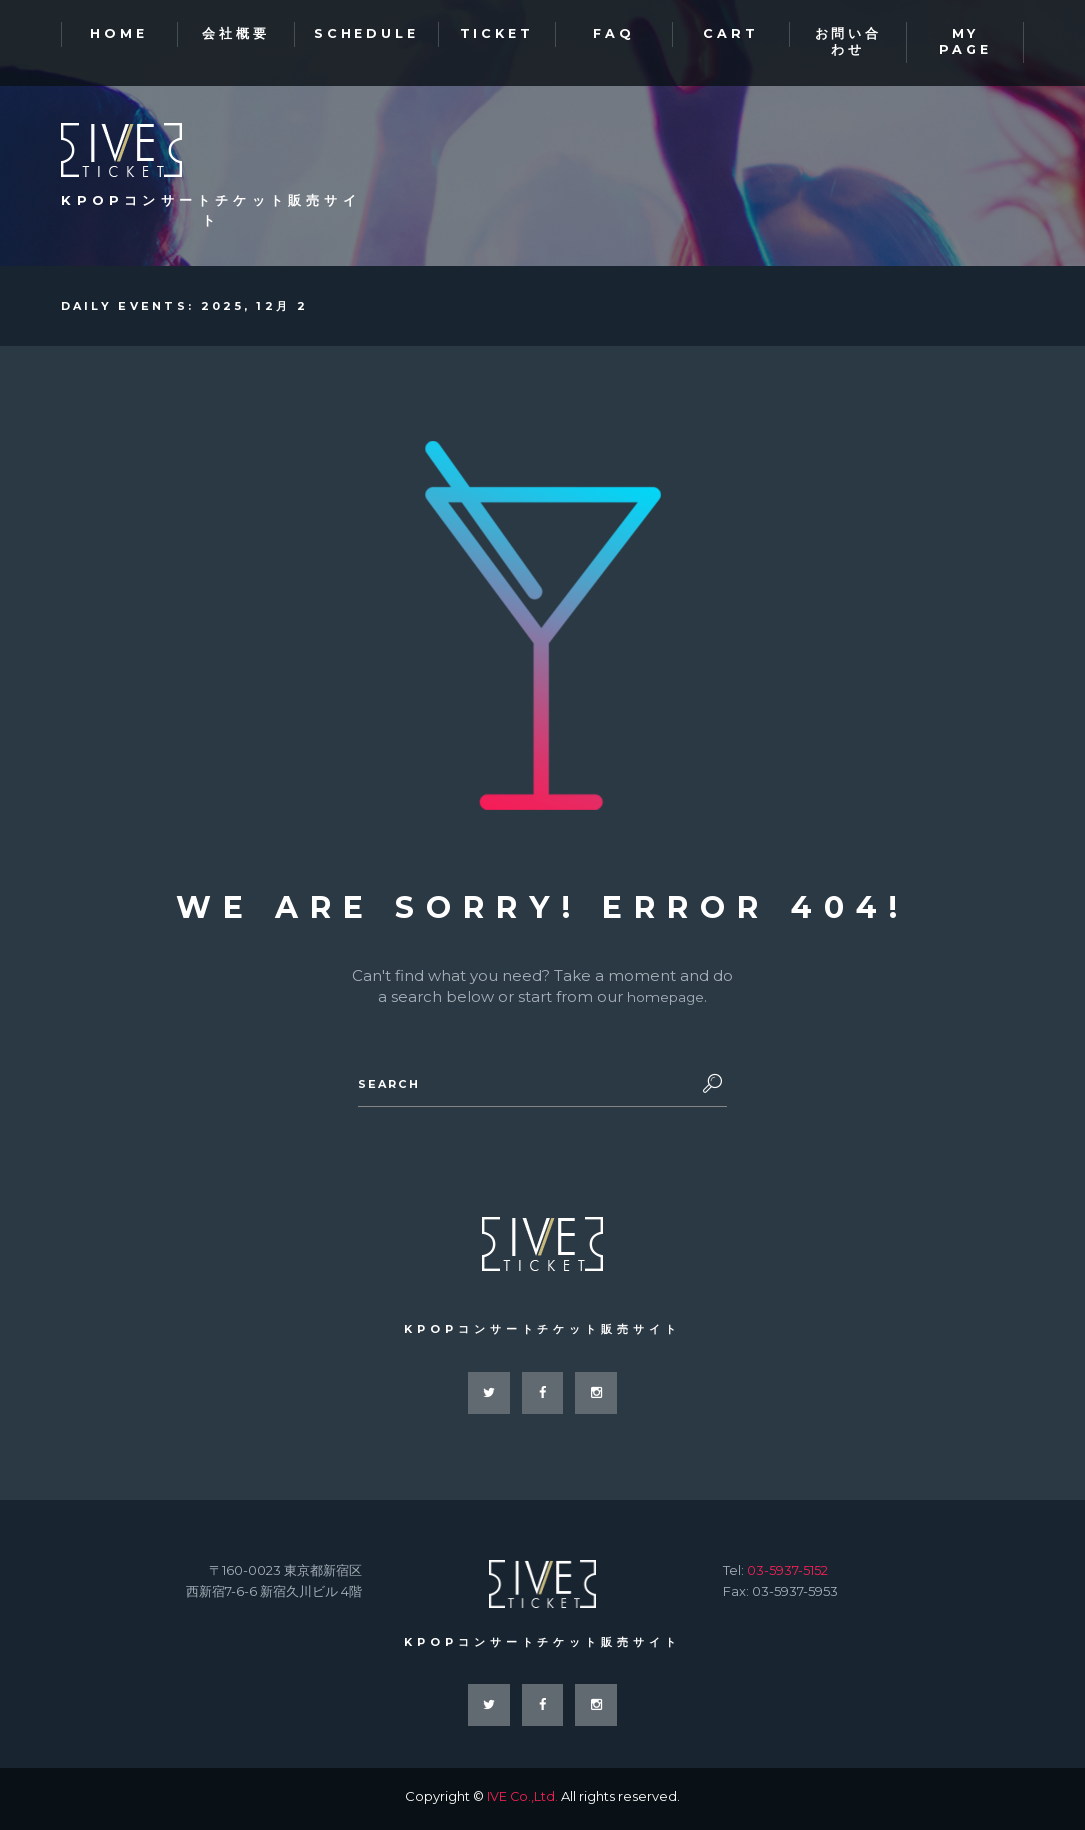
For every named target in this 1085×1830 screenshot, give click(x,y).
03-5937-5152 (787, 1574)
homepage (666, 998)
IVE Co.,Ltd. (523, 1801)
